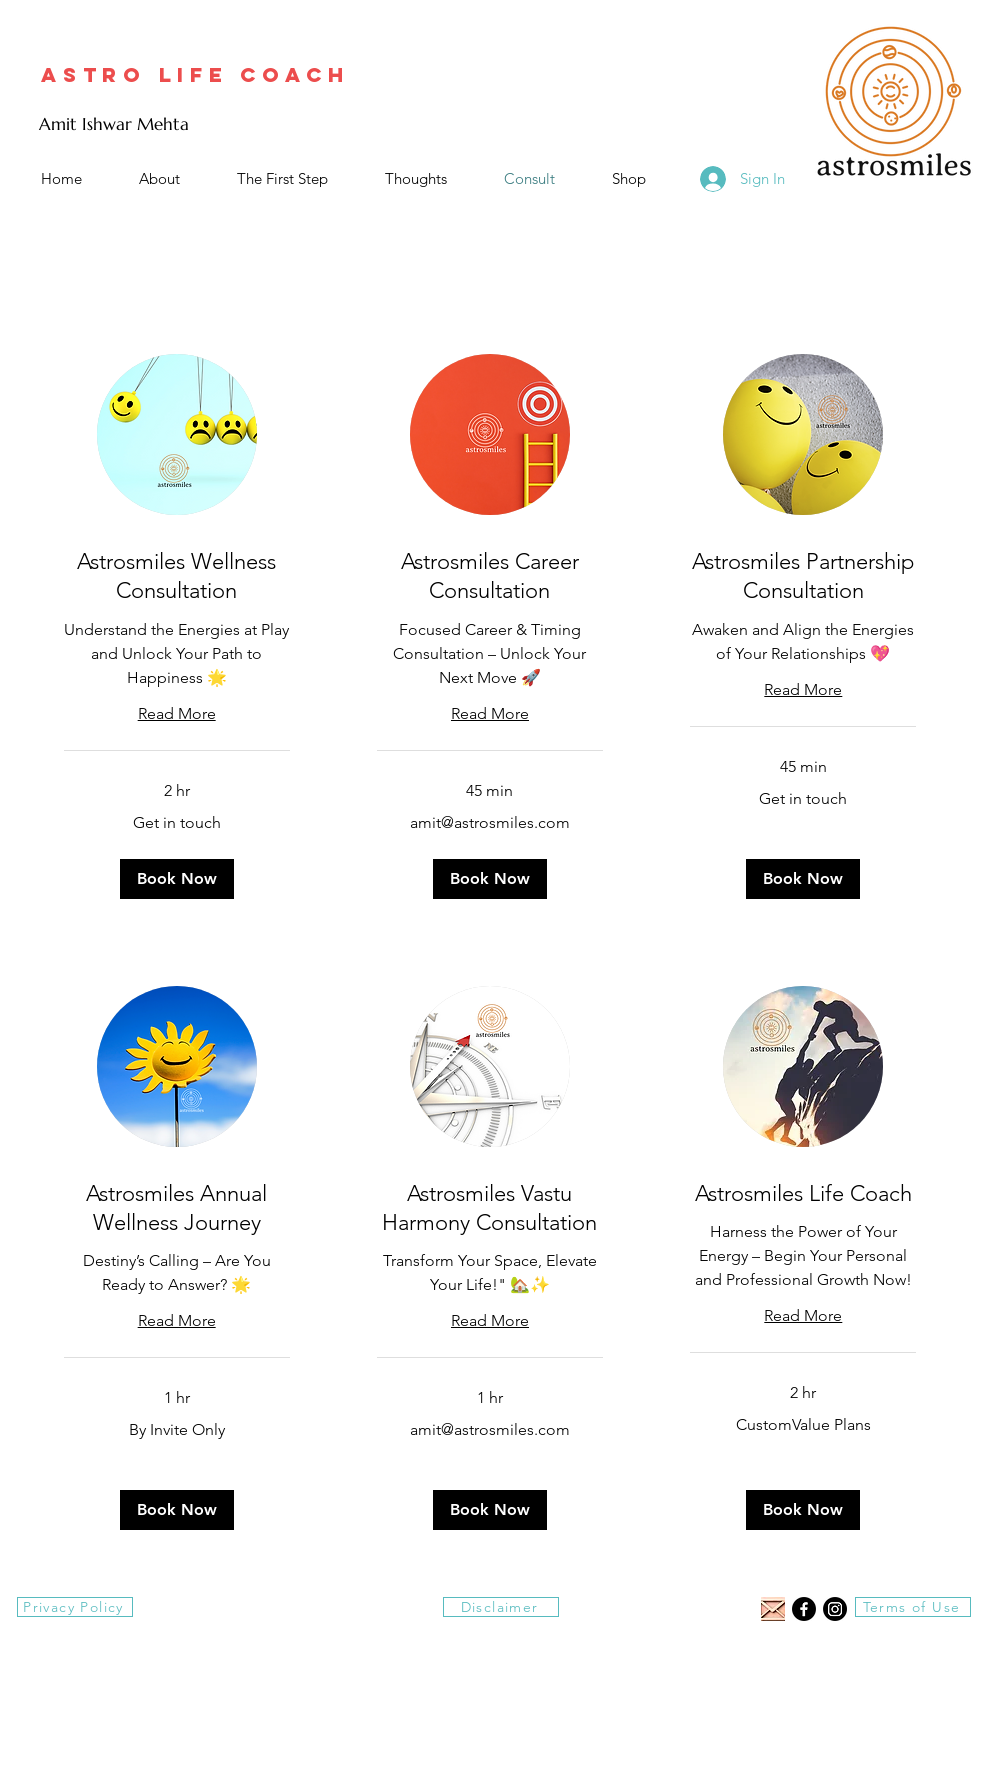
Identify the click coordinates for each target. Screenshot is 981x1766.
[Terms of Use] (913, 1607)
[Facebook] (804, 1609)
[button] (177, 879)
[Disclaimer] (501, 1607)
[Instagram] (835, 1609)
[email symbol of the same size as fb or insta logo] (773, 1609)
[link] (177, 576)
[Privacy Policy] (75, 1607)
